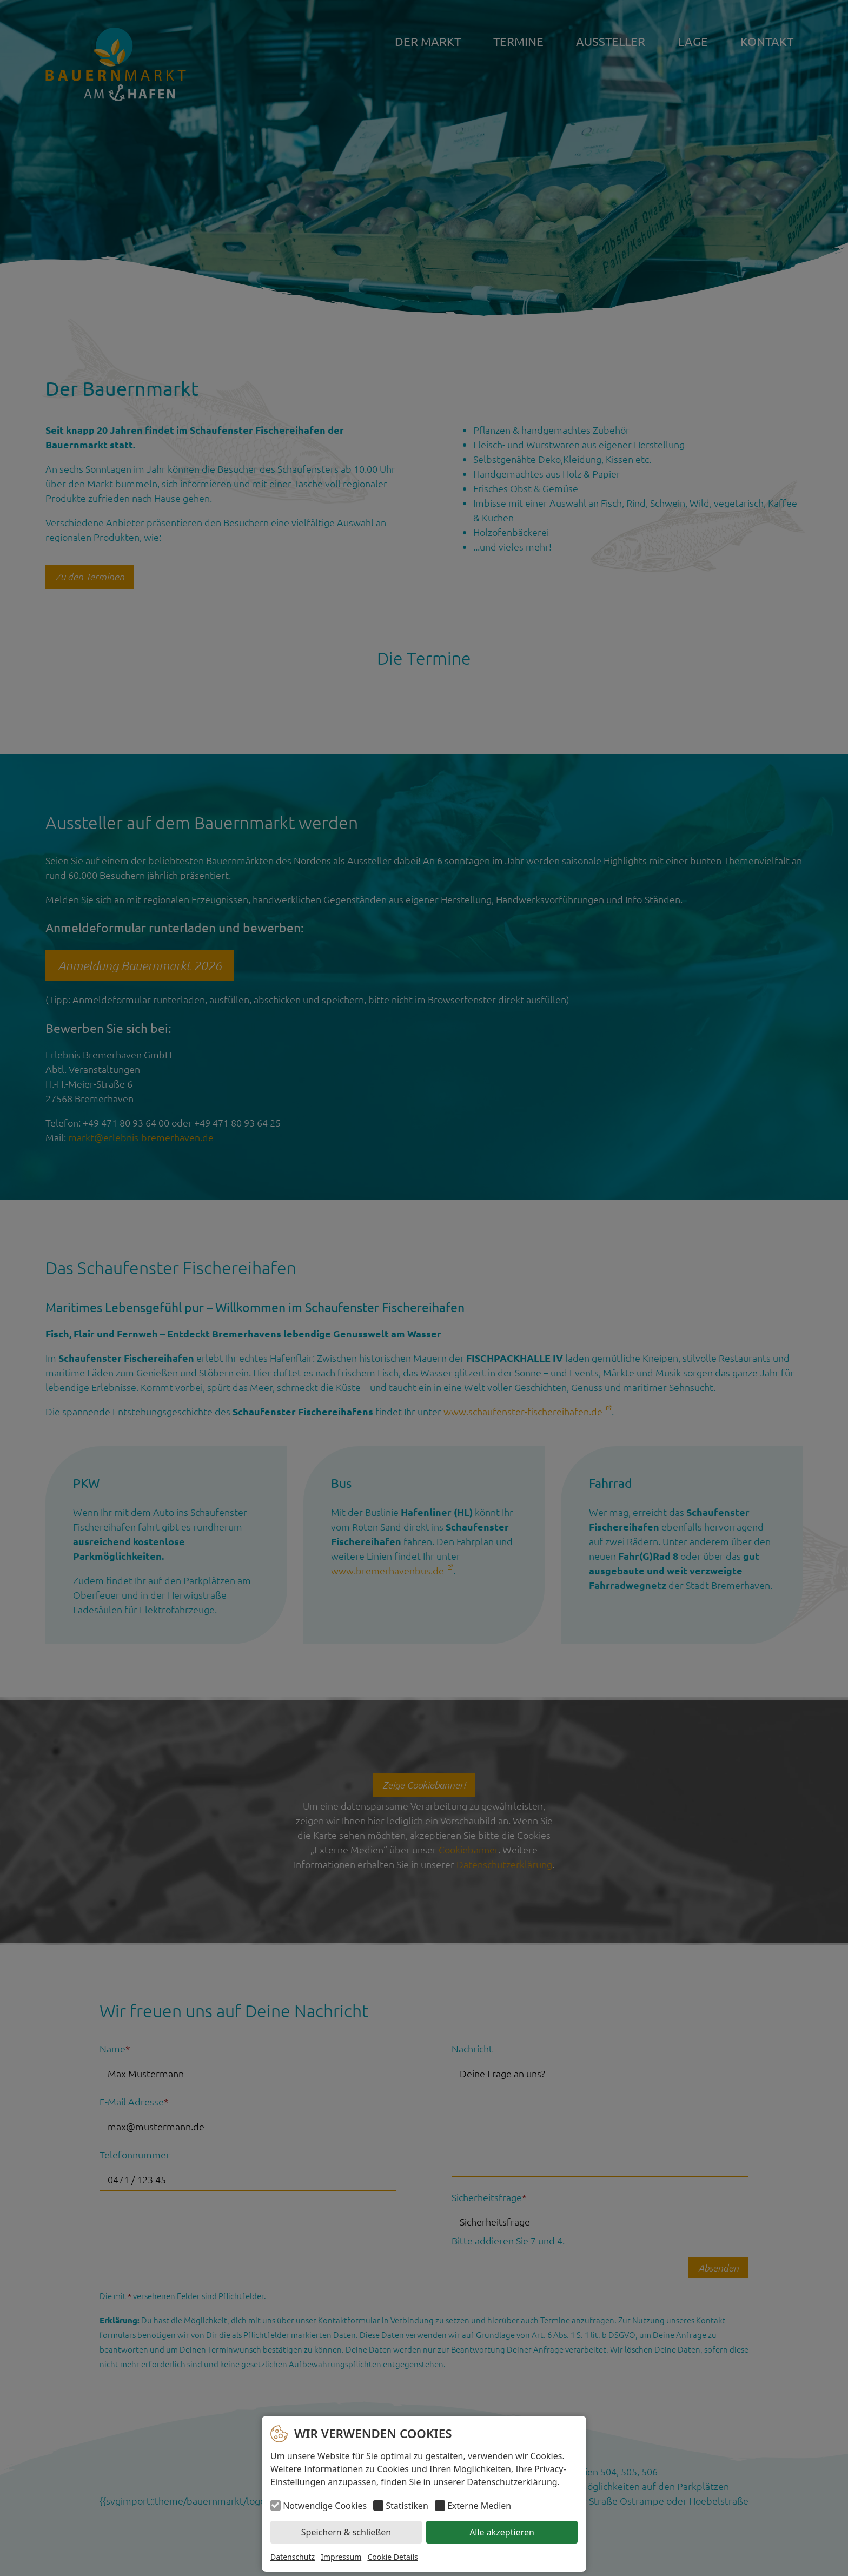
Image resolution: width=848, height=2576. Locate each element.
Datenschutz (292, 2557)
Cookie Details (392, 2557)
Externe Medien (479, 2506)
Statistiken (407, 2506)
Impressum (341, 2557)
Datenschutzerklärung (512, 2482)
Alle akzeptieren (501, 2532)
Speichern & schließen (346, 2532)
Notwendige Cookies (325, 2506)
